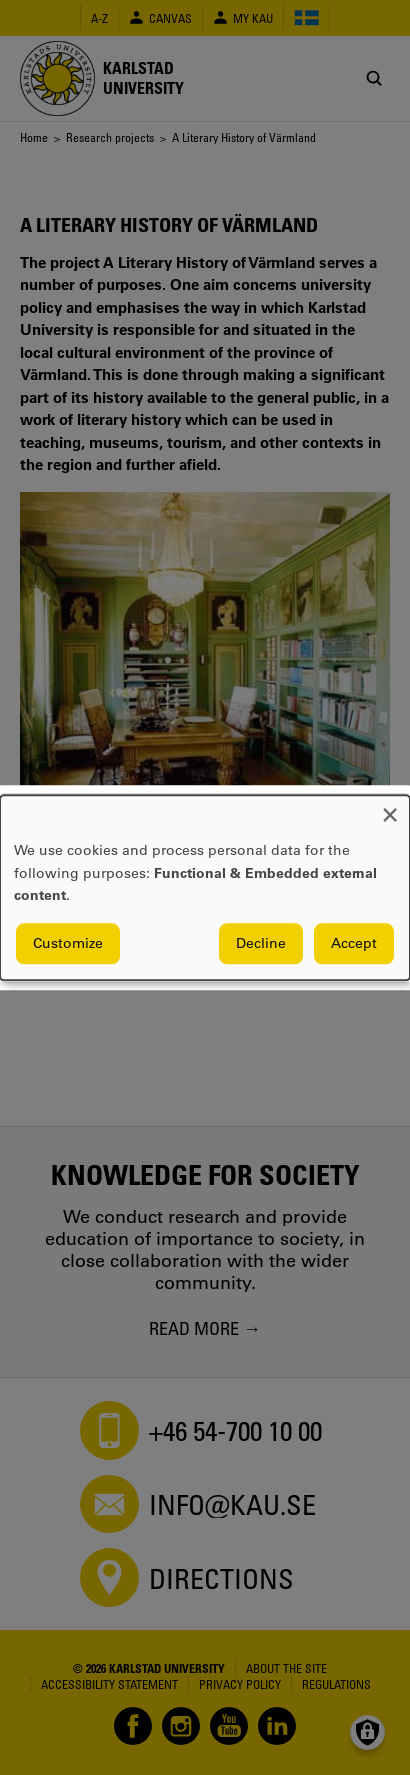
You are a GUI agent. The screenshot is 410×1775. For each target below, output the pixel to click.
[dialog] (205, 887)
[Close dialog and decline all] (390, 807)
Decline (261, 943)
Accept (354, 943)
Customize (68, 943)
